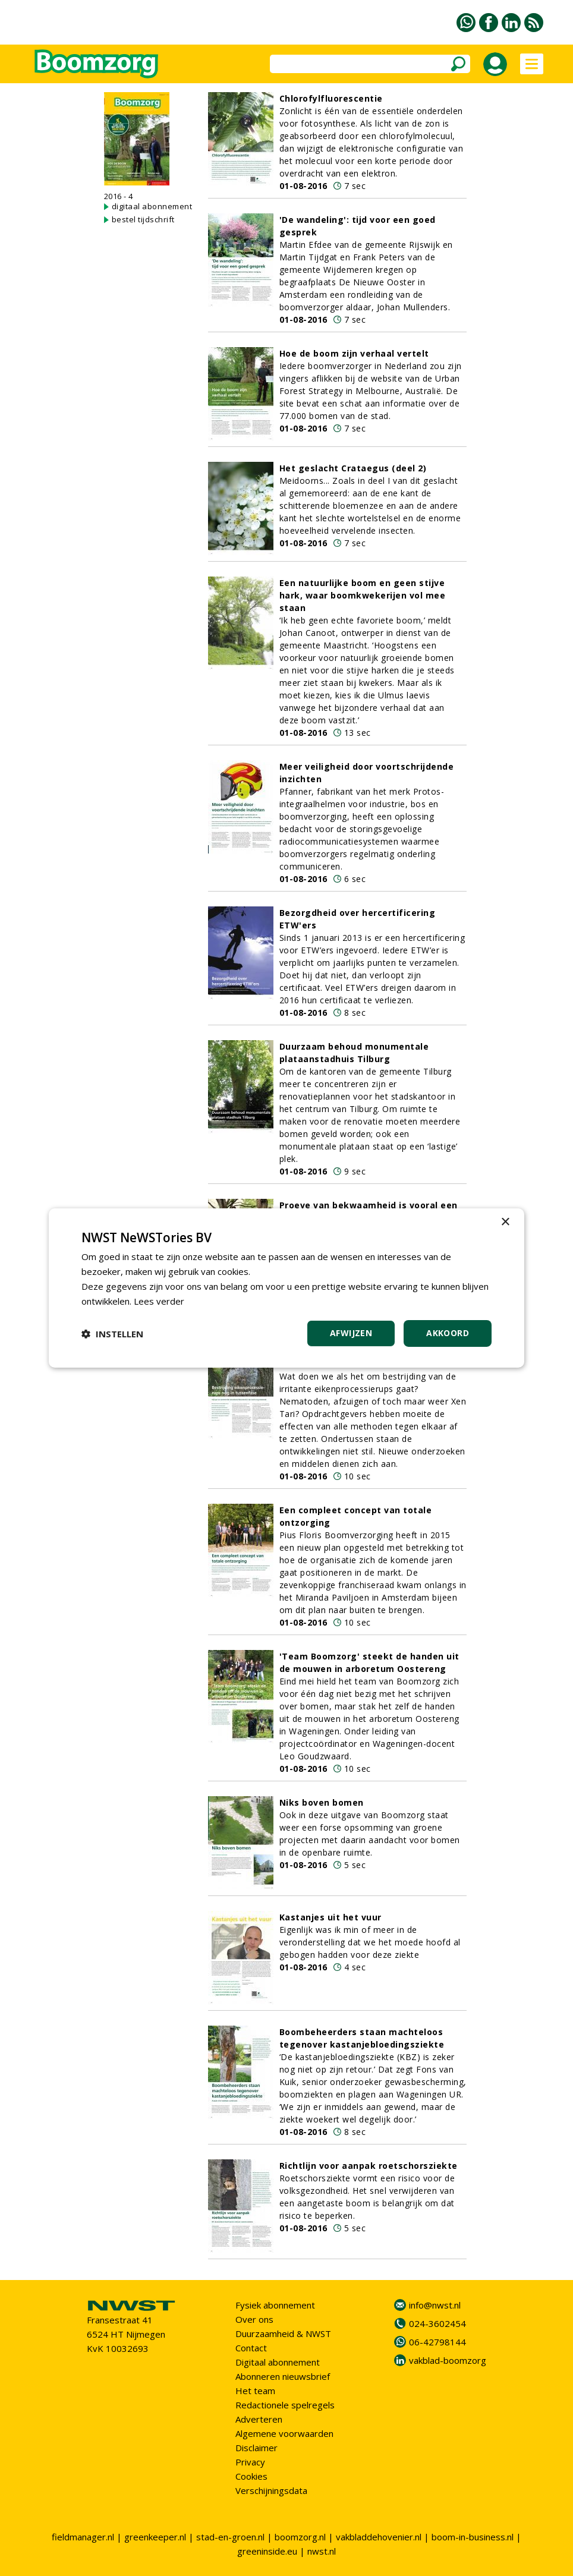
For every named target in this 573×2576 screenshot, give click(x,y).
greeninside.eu (267, 2551)
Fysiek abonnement (275, 2305)
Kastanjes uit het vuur (330, 1917)
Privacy (250, 2462)
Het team (255, 2391)
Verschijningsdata (271, 2490)
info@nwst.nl (435, 2305)
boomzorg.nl (300, 2537)
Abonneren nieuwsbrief (282, 2376)
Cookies (251, 2476)
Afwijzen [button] (351, 1333)
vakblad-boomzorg (447, 2360)
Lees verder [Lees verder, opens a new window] (159, 1301)
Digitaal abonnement (277, 2362)
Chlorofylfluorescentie (331, 98)
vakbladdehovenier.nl (378, 2537)
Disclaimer (256, 2448)
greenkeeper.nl (155, 2537)
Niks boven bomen (321, 1802)
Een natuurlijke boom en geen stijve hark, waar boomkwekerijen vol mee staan (362, 595)
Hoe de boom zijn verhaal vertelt (354, 353)
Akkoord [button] (447, 1333)
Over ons (254, 2319)
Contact (251, 2348)
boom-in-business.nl (473, 2537)
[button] (112, 1333)
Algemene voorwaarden (284, 2433)
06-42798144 (437, 2342)
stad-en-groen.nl (230, 2537)
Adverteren (258, 2419)
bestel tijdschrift (143, 219)
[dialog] (286, 1288)
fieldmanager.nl (83, 2537)
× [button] (504, 1222)
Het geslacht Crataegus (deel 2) (353, 468)
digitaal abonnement (152, 206)
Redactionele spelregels (285, 2405)
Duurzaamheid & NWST (283, 2333)
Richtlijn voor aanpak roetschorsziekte (368, 2165)
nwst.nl (321, 2551)
